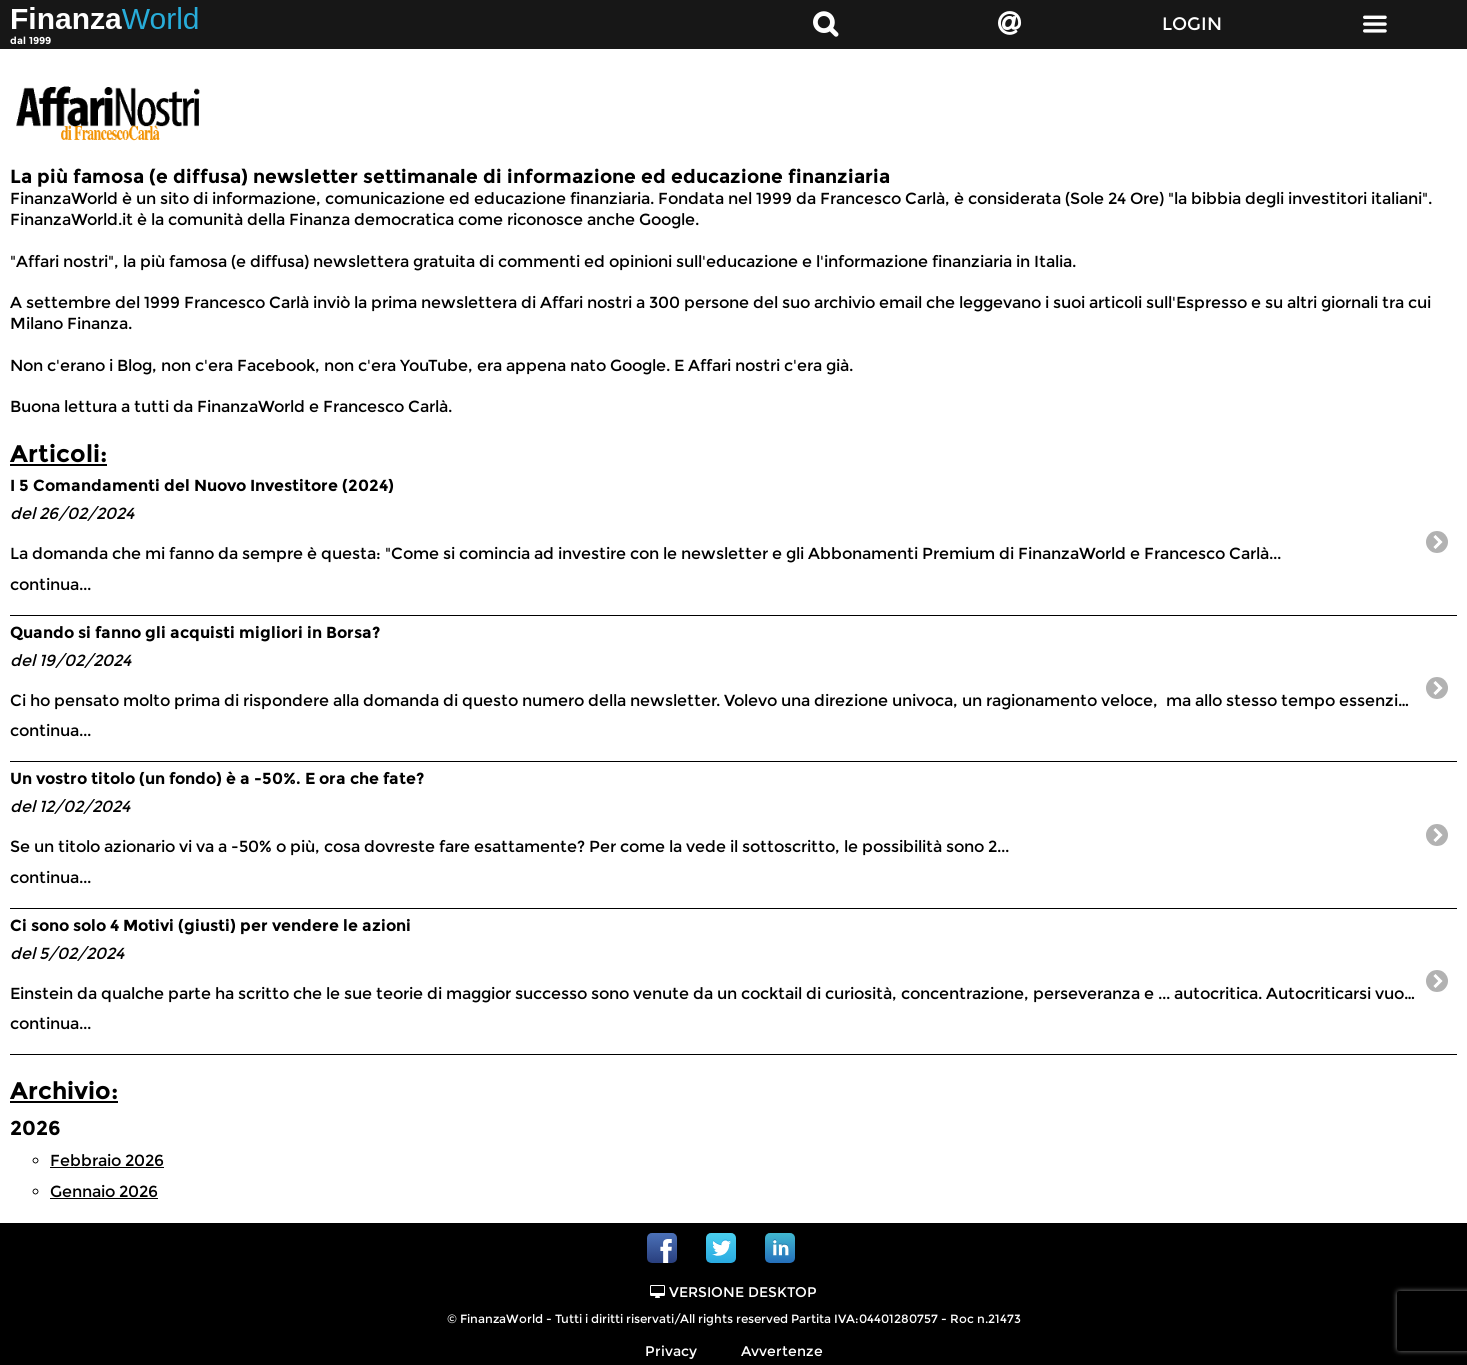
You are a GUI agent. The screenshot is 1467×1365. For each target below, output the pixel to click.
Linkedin (780, 1248)
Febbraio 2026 (107, 1160)
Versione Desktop (733, 1292)
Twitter (721, 1248)
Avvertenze (782, 1351)
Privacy (671, 1351)
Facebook (662, 1248)
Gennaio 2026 (104, 1191)
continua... (713, 534)
